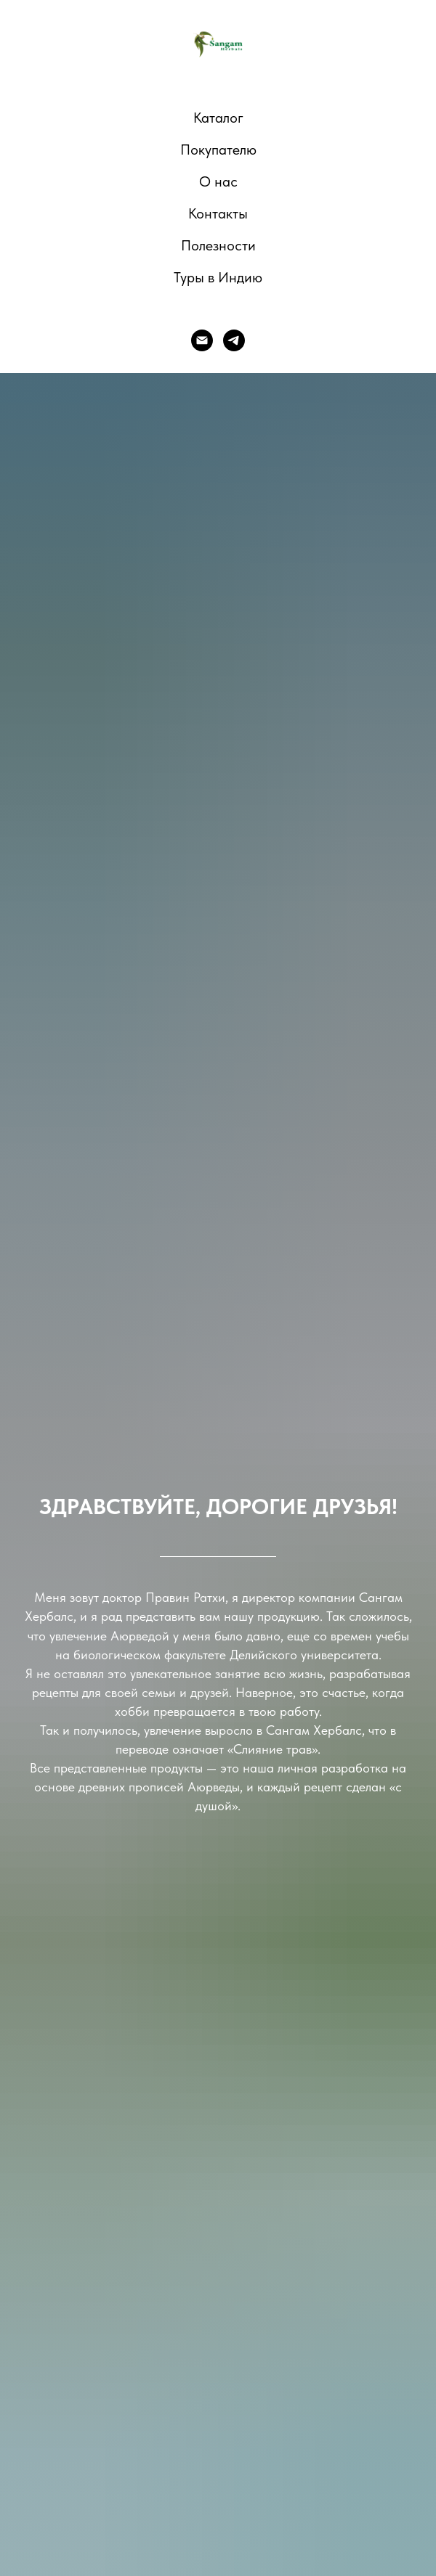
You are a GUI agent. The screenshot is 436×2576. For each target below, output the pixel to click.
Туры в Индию (218, 277)
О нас (218, 181)
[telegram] (234, 340)
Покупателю (218, 149)
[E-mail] (202, 340)
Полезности (218, 245)
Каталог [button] (218, 117)
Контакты (218, 213)
